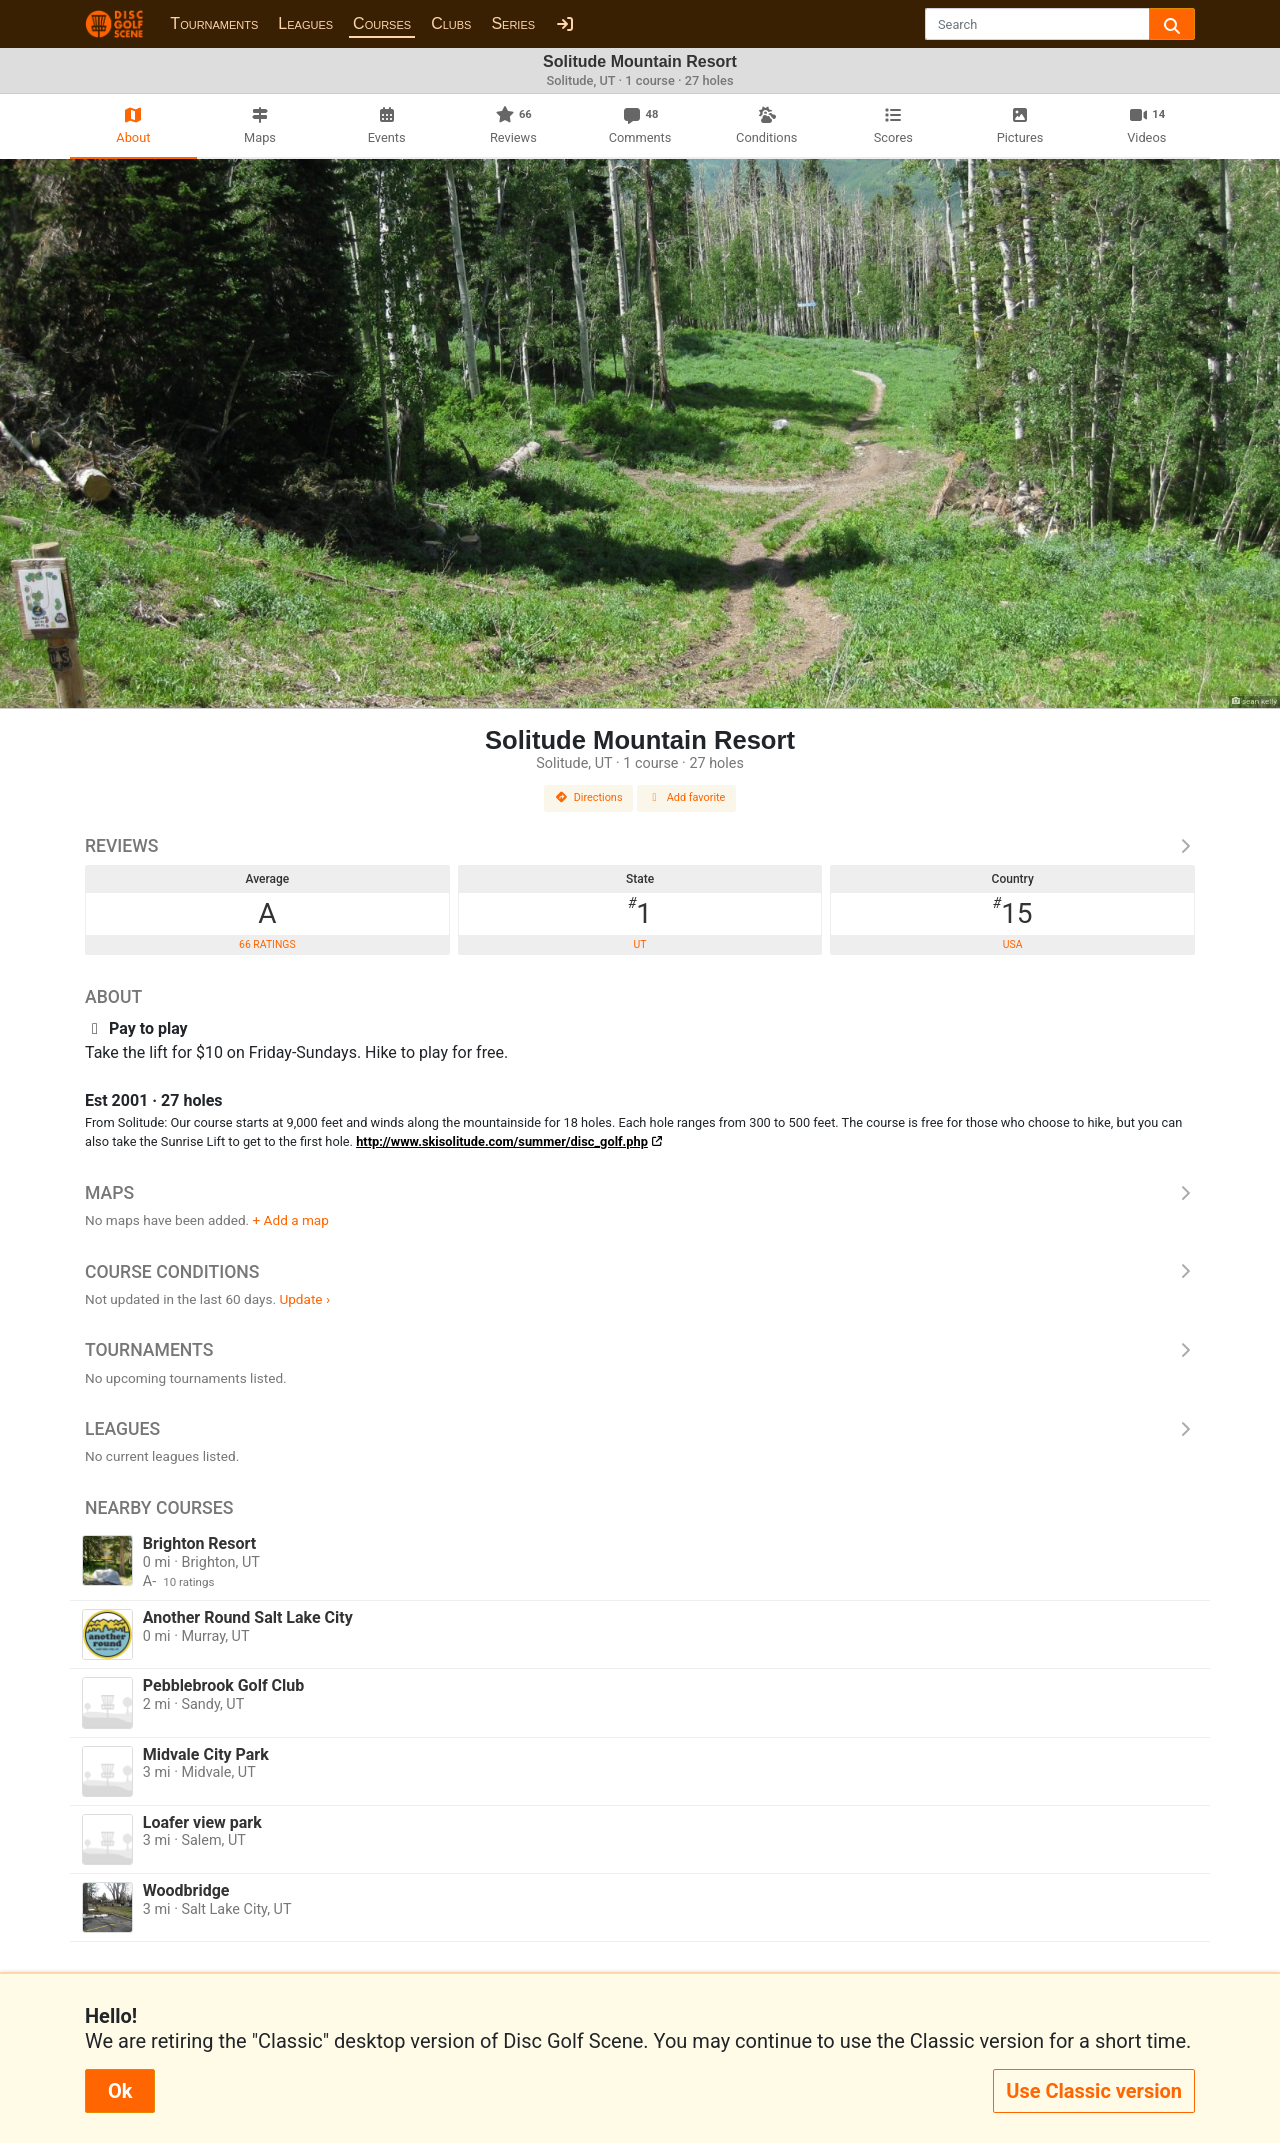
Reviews (640, 846)
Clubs (451, 23)
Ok (120, 2091)
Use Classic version (1094, 2091)
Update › (304, 1299)
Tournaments (214, 23)
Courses (382, 23)
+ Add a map (291, 1220)
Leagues (305, 23)
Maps (640, 1193)
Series (513, 23)
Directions (589, 797)
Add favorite (687, 797)
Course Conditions (640, 1272)
